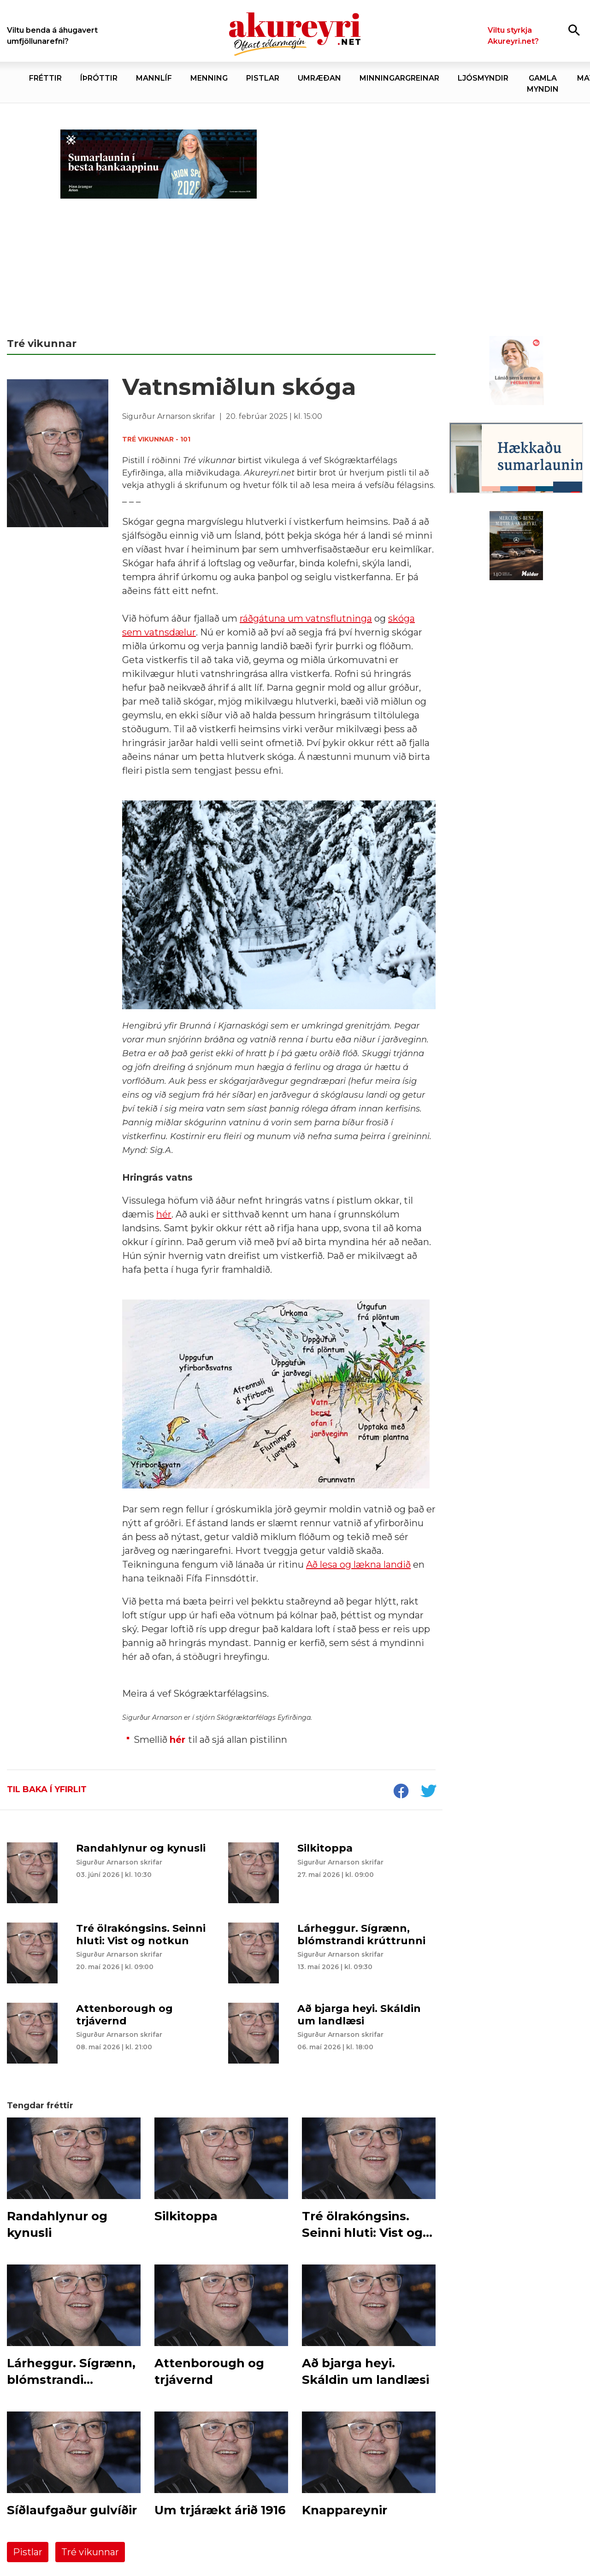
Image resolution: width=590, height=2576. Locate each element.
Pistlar (27, 2552)
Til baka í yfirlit (47, 1789)
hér (177, 1739)
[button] (279, 1394)
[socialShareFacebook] (400, 1792)
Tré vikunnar (90, 2552)
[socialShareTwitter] (428, 1792)
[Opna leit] (574, 29)
